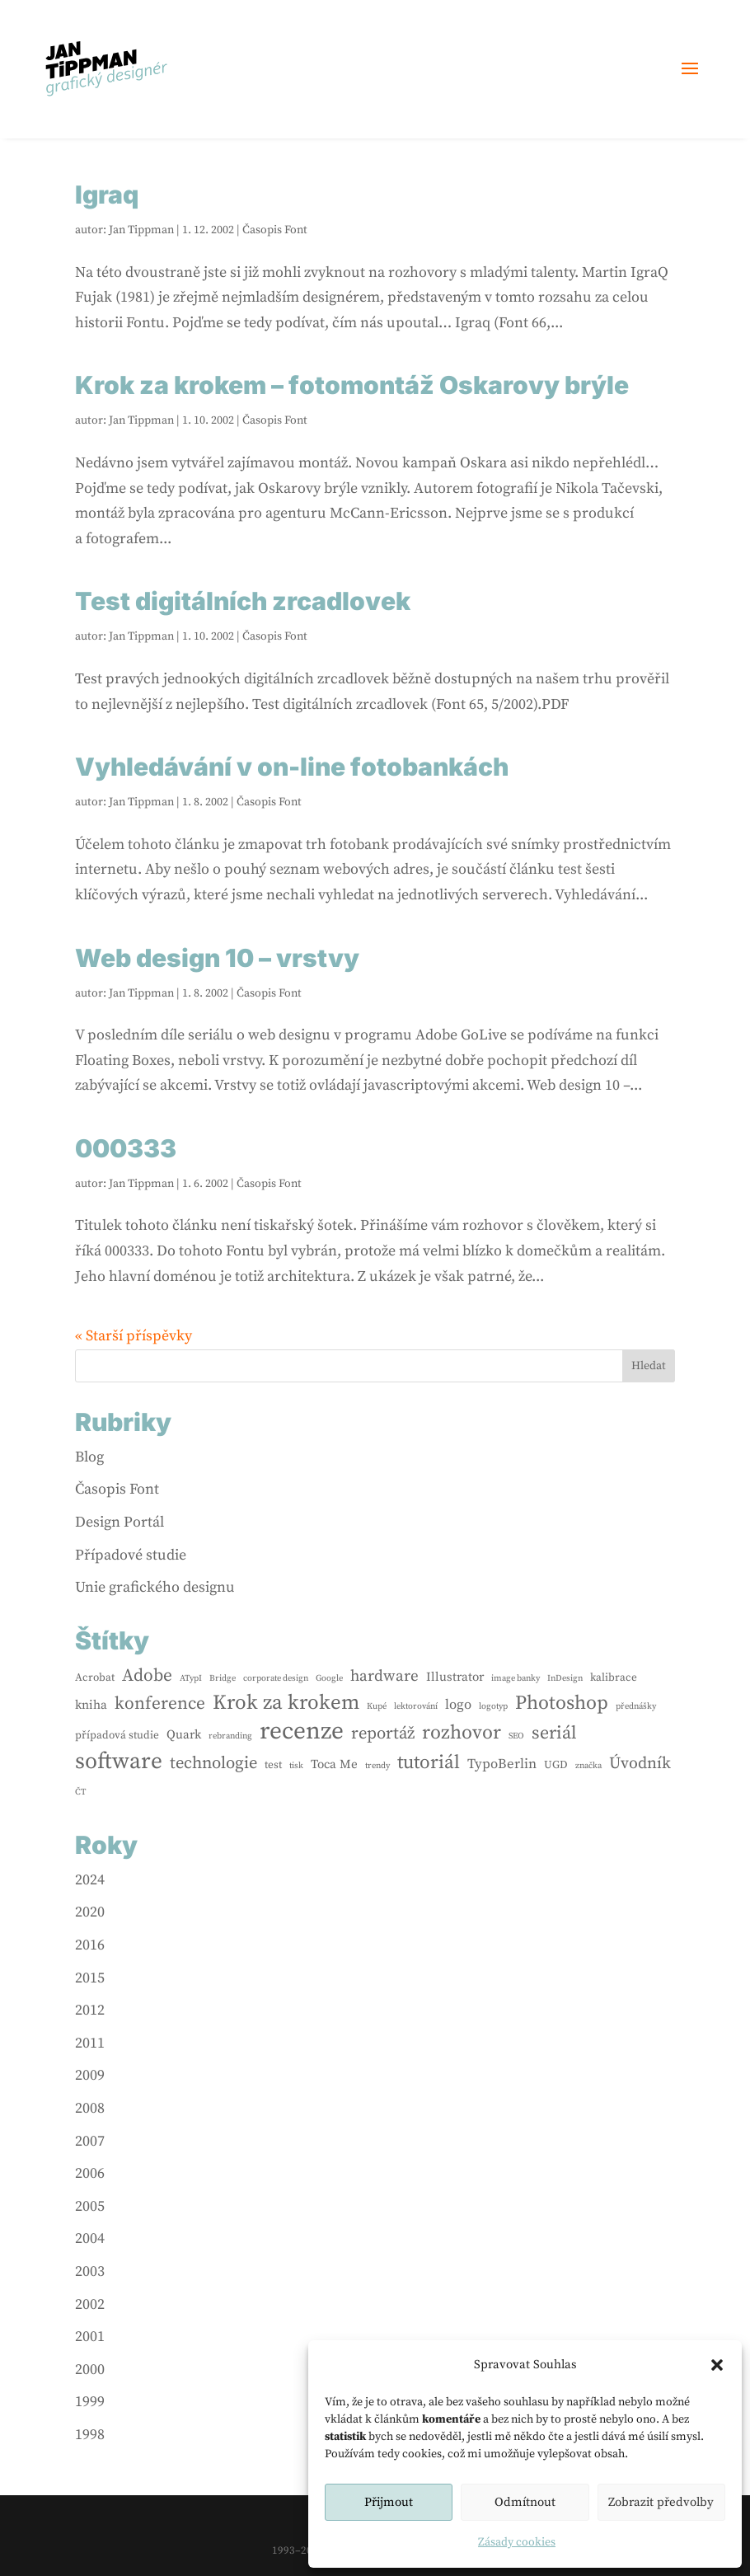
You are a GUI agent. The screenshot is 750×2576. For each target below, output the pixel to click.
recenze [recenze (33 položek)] (302, 1732)
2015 (90, 1977)
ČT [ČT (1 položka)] (80, 1792)
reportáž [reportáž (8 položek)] (383, 1733)
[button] (717, 2365)
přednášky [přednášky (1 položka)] (636, 1706)
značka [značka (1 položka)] (588, 1765)
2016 (90, 1945)
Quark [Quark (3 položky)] (183, 1735)
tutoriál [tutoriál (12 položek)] (428, 1763)
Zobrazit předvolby (661, 2502)
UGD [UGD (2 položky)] (556, 1764)
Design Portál (119, 1522)
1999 (90, 2401)
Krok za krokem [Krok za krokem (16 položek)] (286, 1703)
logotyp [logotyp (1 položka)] (493, 1706)
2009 (90, 2075)
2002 (90, 2304)
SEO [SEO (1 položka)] (516, 1736)
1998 (90, 2434)
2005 (90, 2206)
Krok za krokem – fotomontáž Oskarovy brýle (352, 385)
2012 (90, 2010)
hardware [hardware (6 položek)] (384, 1676)
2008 (90, 2108)
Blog (89, 1457)
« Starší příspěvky (133, 1335)
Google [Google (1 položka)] (329, 1678)
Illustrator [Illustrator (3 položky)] (455, 1677)
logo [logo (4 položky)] (458, 1705)
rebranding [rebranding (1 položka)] (230, 1736)
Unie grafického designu (155, 1587)
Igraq (106, 194)
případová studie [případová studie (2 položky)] (117, 1735)
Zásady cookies (516, 2542)
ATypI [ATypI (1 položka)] (191, 1678)
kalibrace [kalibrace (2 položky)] (613, 1677)
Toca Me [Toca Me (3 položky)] (334, 1764)
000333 (125, 1148)
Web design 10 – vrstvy (217, 958)
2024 (90, 1879)
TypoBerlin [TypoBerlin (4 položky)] (502, 1764)
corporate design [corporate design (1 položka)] (275, 1678)
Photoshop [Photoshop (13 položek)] (561, 1703)
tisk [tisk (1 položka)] (296, 1765)
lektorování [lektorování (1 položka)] (416, 1706)
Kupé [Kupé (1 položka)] (377, 1706)
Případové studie (130, 1555)
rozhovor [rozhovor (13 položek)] (461, 1732)
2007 (90, 2141)
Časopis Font (274, 230)
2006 (90, 2173)
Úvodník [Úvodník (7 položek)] (640, 1763)
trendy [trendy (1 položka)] (377, 1765)
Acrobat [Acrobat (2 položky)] (95, 1677)
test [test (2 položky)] (273, 1764)
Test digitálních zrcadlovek (242, 601)
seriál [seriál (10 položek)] (554, 1733)
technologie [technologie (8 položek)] (213, 1763)
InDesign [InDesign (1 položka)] (565, 1678)
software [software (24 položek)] (118, 1762)
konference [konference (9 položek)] (160, 1703)
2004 (90, 2238)
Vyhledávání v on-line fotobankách (292, 766)
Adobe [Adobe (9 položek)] (147, 1675)
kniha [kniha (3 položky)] (91, 1705)
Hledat (648, 1365)
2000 (90, 2369)
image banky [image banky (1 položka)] (515, 1678)
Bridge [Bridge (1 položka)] (222, 1678)
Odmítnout (525, 2502)
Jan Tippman (141, 230)
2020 (90, 1912)
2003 (90, 2271)
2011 (90, 2043)
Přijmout (388, 2502)
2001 (90, 2336)
